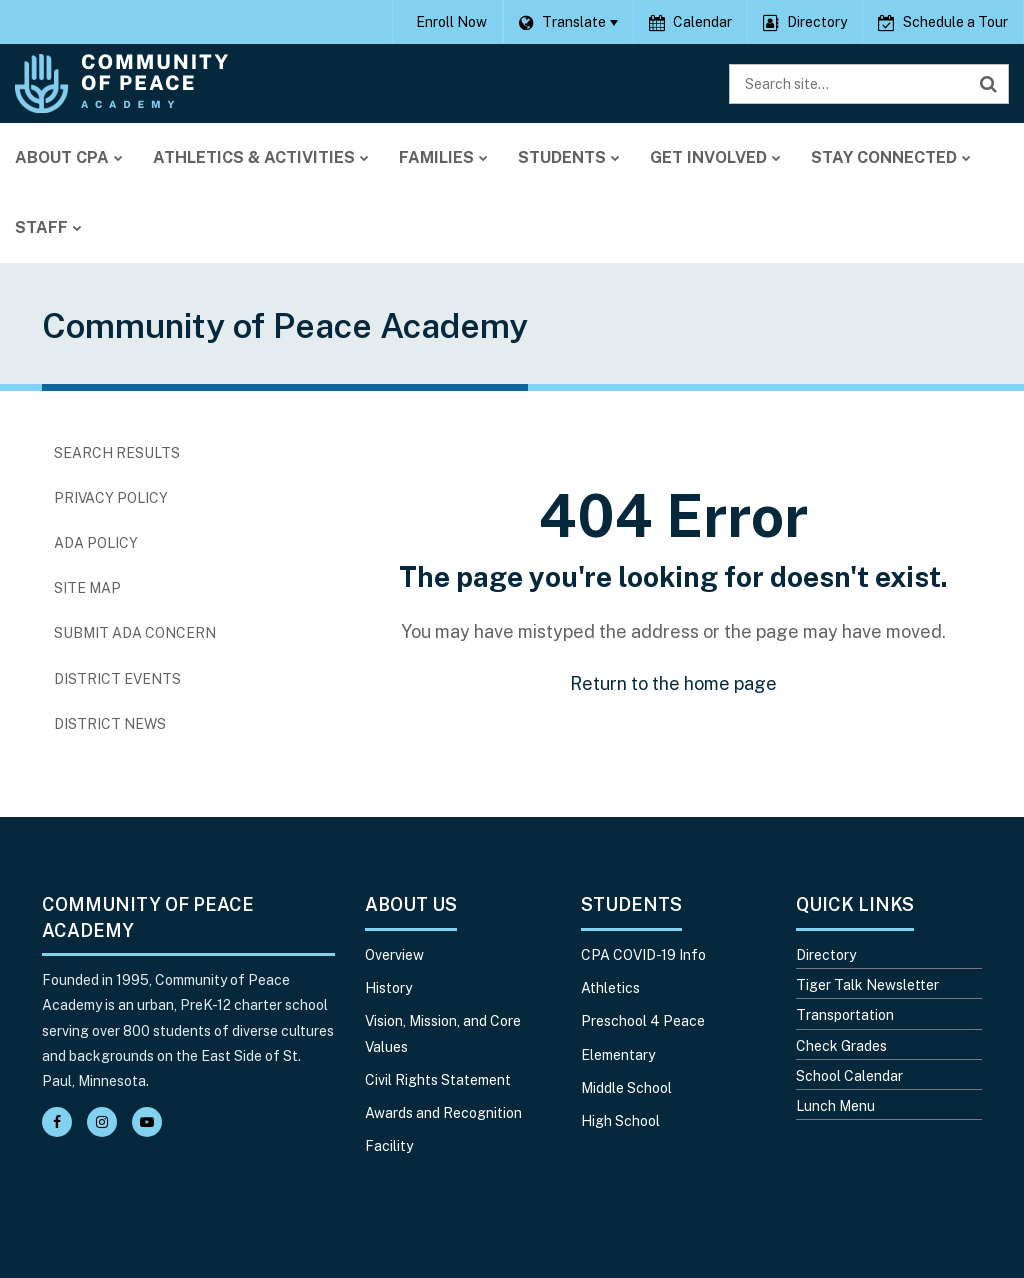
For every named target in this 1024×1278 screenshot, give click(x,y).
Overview (394, 955)
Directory (826, 955)
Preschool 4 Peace (643, 1021)
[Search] (989, 84)
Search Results (117, 453)
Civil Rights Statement (438, 1080)
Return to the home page (673, 683)
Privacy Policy (111, 498)
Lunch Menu (835, 1106)
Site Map (87, 588)
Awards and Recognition (443, 1113)
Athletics (610, 988)
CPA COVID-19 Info (643, 955)
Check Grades (841, 1046)
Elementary (618, 1055)
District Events (117, 679)
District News (110, 724)
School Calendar (849, 1076)
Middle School (626, 1088)
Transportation (845, 1015)
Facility (389, 1146)
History (388, 988)
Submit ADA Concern (135, 633)
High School (620, 1121)
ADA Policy (96, 543)
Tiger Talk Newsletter (867, 985)
